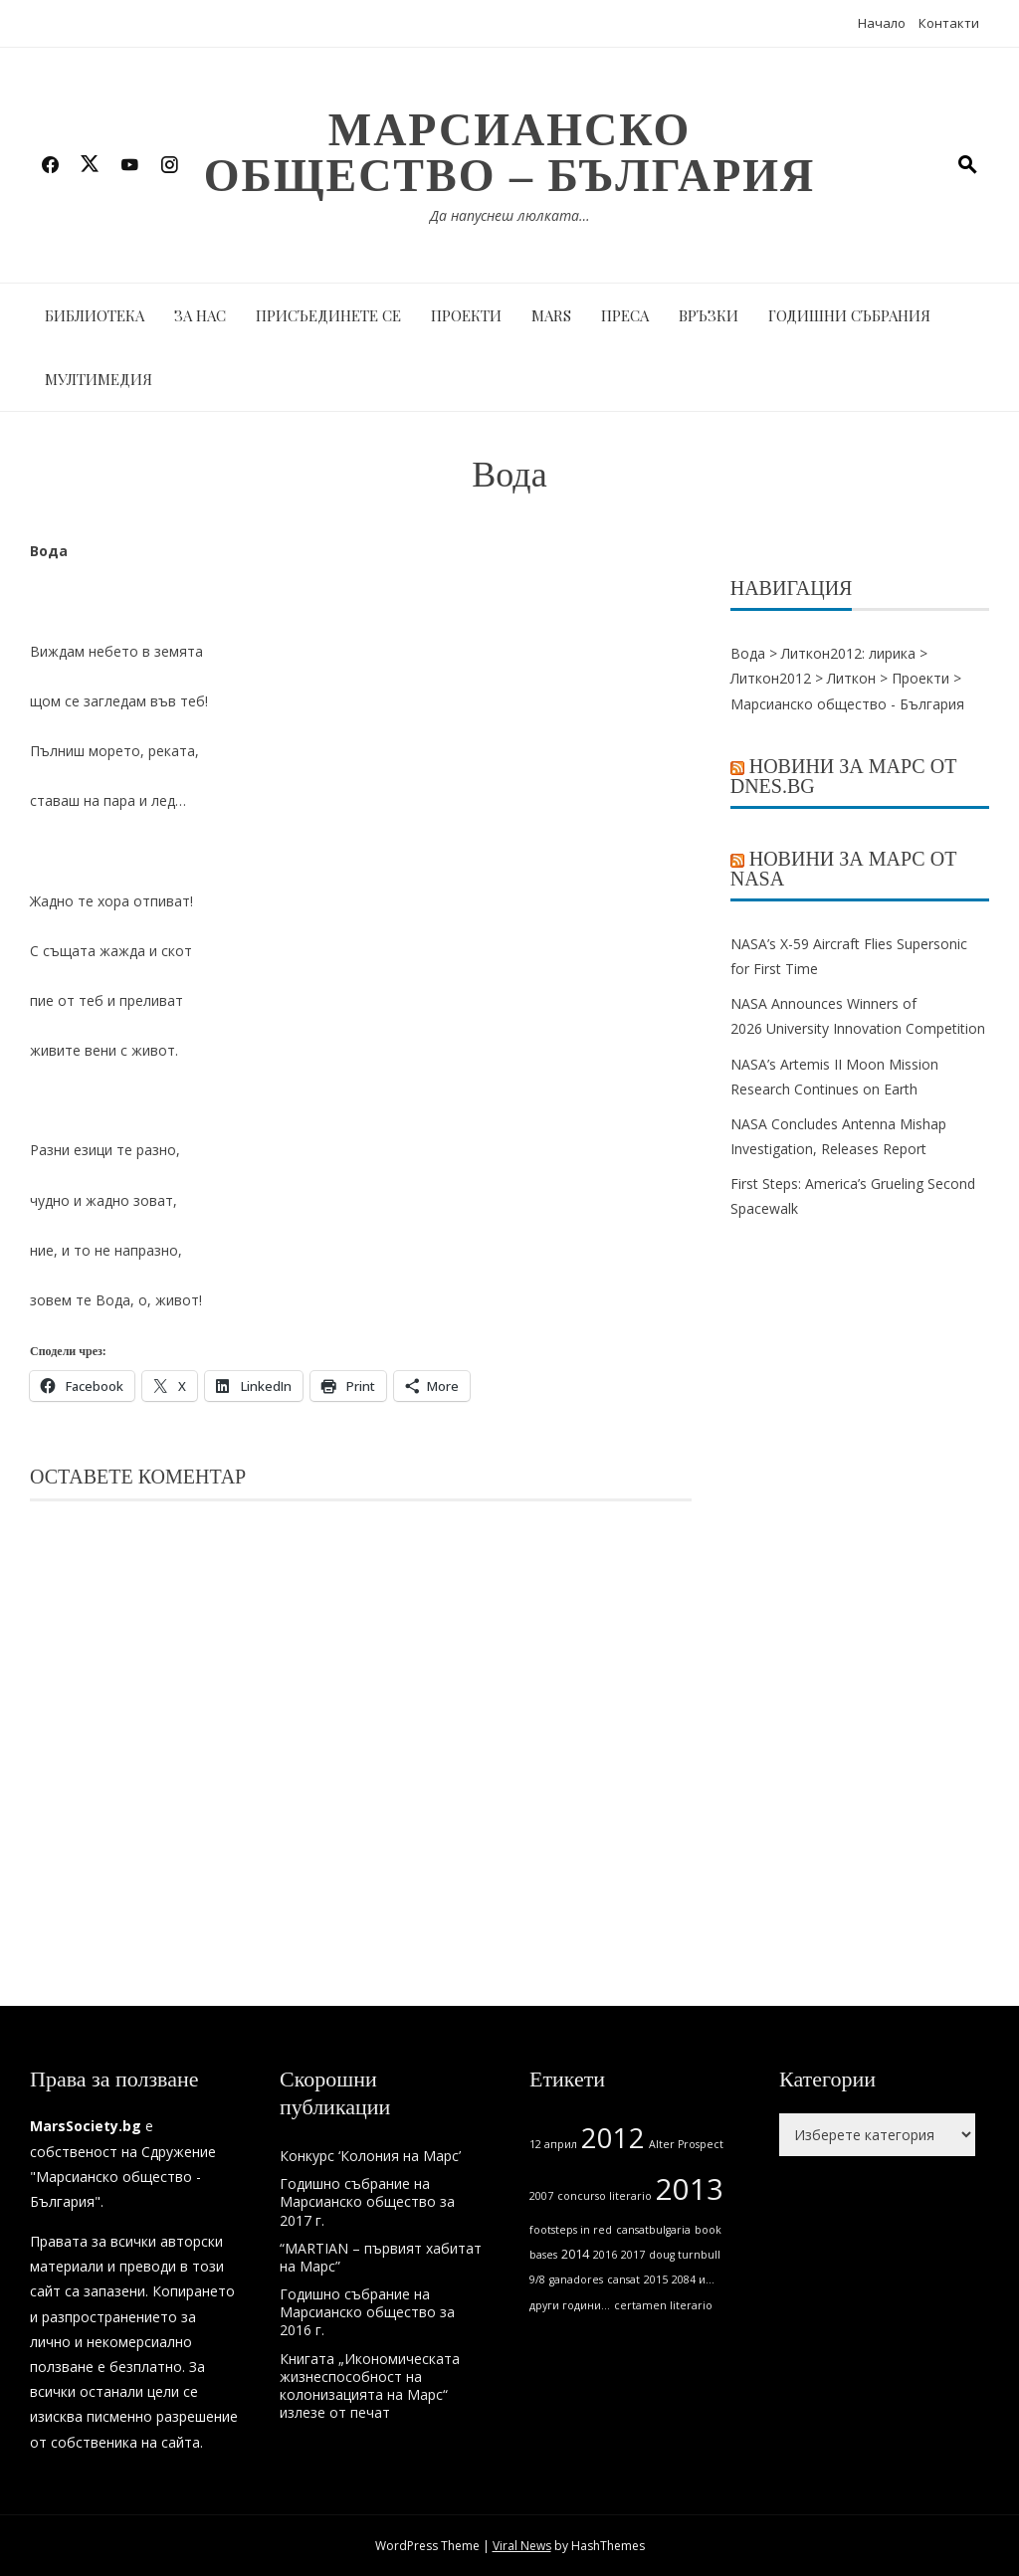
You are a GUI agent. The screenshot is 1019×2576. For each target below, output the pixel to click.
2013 (689, 2189)
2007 (541, 2196)
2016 (605, 2255)
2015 (656, 2279)
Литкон (851, 678)
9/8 (537, 2279)
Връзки (708, 315)
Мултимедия (98, 379)
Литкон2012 (770, 678)
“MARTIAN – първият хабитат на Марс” (381, 2257)
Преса (625, 315)
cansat (623, 2279)
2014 (575, 2254)
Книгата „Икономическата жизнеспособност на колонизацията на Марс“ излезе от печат (370, 2386)
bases (543, 2255)
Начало (882, 23)
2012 (613, 2137)
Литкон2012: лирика (848, 653)
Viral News (522, 2545)
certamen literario (663, 2305)
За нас (200, 315)
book (708, 2230)
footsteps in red (570, 2230)
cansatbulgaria (653, 2230)
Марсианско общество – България (509, 152)
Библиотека (94, 315)
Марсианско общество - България (847, 703)
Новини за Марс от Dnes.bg (843, 776)
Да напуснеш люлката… (510, 215)
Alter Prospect (686, 2144)
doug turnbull (684, 2255)
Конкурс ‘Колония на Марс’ (370, 2155)
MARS (551, 315)
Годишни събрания (849, 315)
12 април (553, 2144)
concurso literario (604, 2196)
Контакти (948, 23)
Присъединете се (328, 315)
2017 (633, 2255)
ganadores (576, 2279)
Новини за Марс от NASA (843, 869)
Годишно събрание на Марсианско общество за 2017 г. (367, 2201)
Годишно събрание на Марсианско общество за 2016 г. (367, 2311)
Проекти (466, 315)
